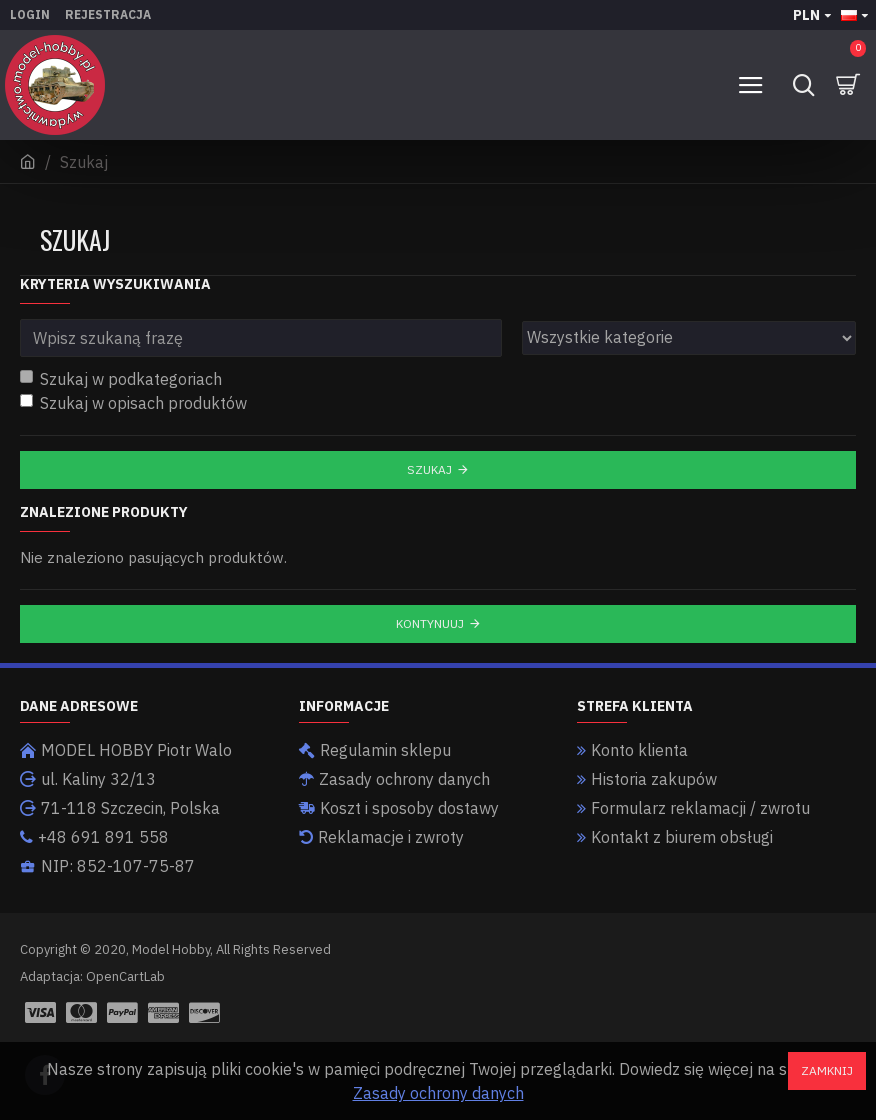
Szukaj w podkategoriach (121, 379)
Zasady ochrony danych (438, 1093)
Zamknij (827, 1070)
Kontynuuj (430, 623)
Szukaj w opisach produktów (133, 403)
